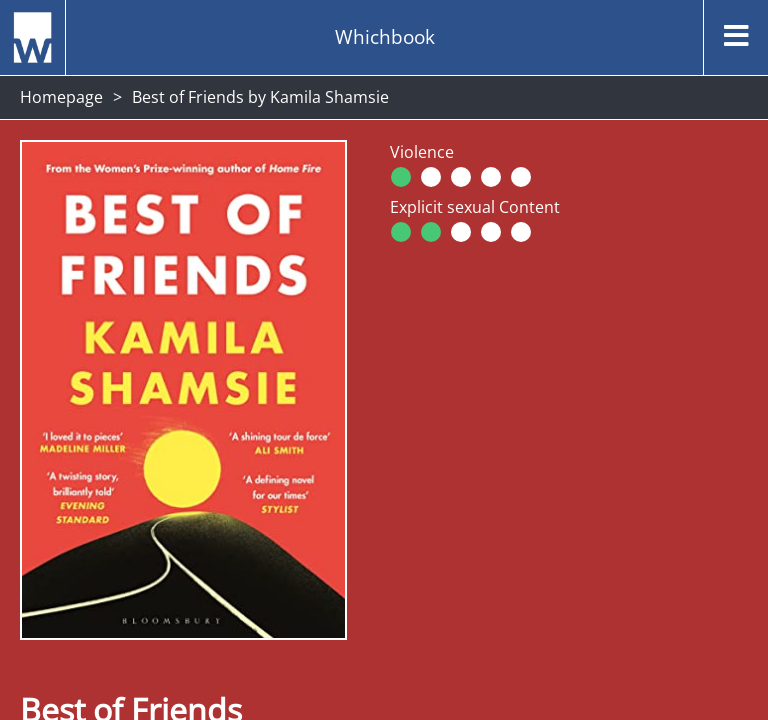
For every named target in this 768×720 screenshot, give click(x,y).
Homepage (61, 97)
